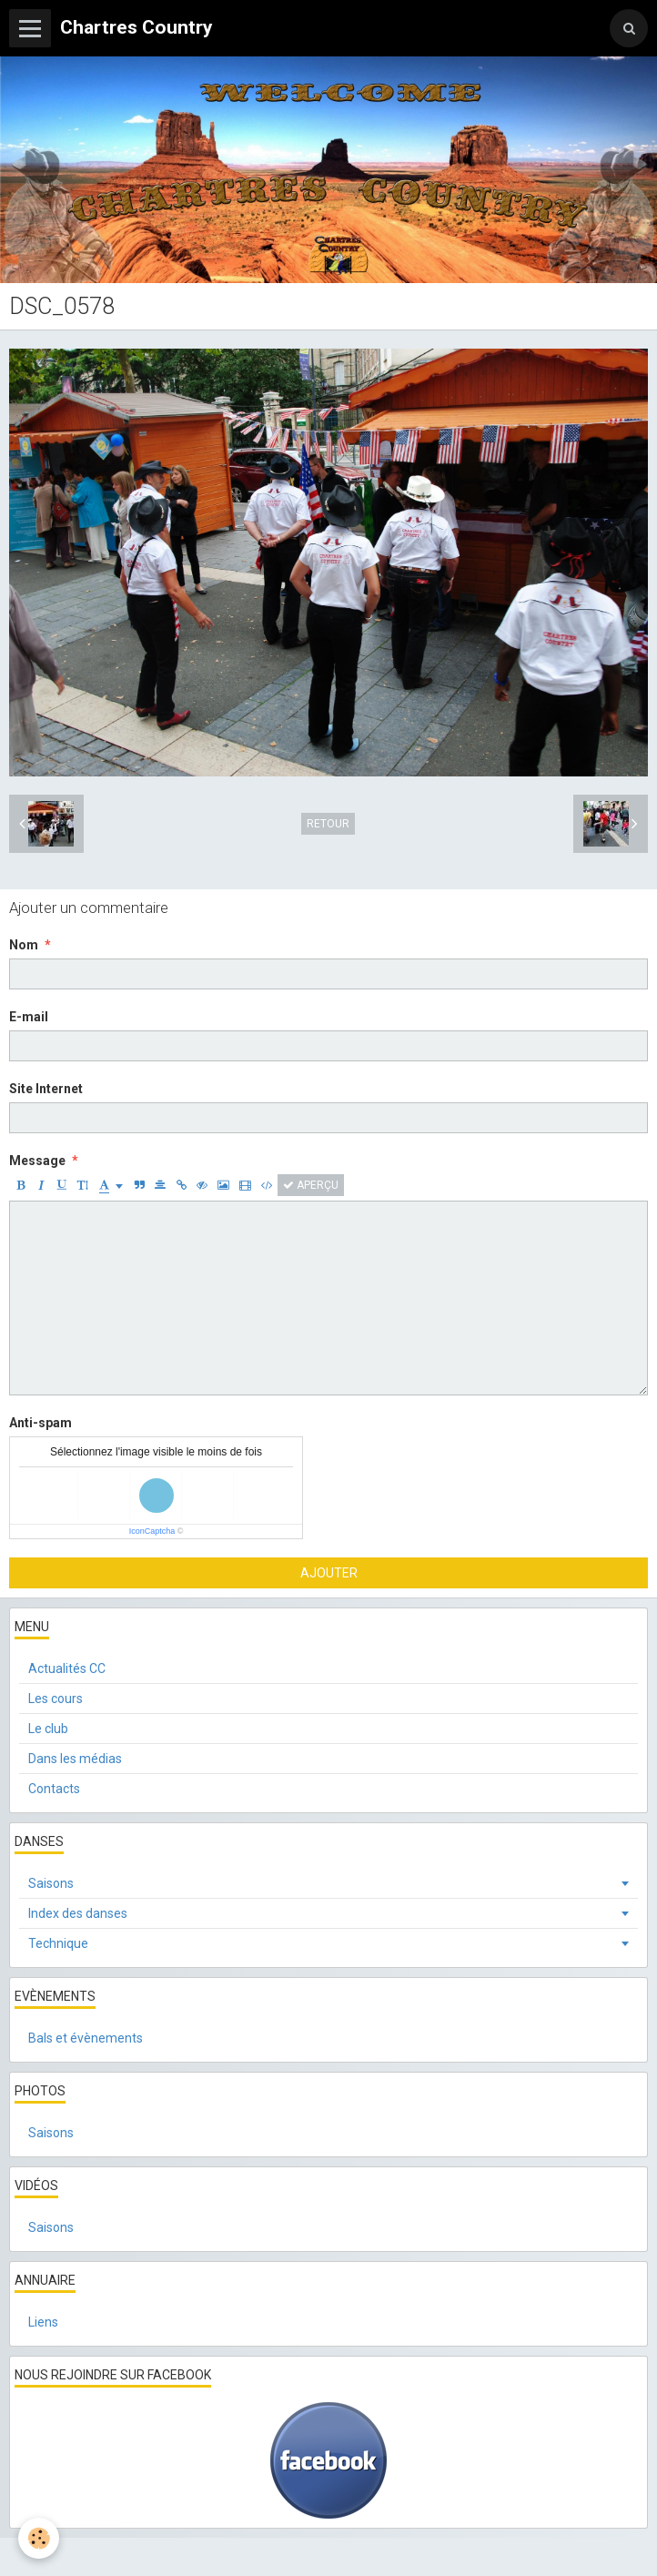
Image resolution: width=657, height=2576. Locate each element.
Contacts (54, 1788)
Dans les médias (75, 1758)
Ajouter (329, 1573)
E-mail (28, 1016)
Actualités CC (67, 1668)
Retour (328, 823)
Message (37, 1160)
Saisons (51, 1883)
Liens (43, 2322)
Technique (58, 1943)
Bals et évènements (85, 2038)
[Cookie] (38, 2538)
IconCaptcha (152, 1531)
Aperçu (311, 1185)
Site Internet (46, 1088)
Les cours (55, 1698)
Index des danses (77, 1913)
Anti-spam (40, 1422)
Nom (23, 945)
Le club (48, 1728)
